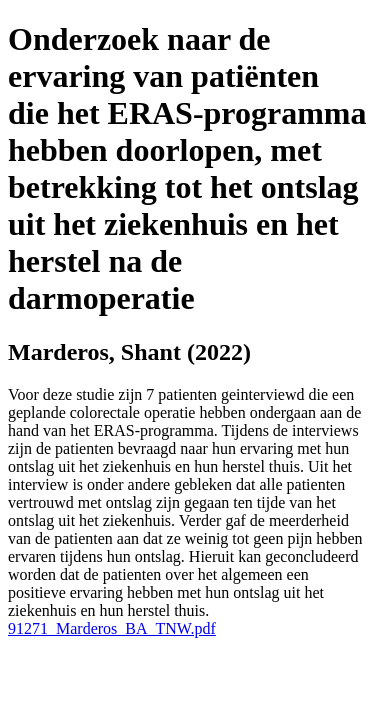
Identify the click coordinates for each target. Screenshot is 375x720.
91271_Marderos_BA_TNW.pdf (112, 628)
